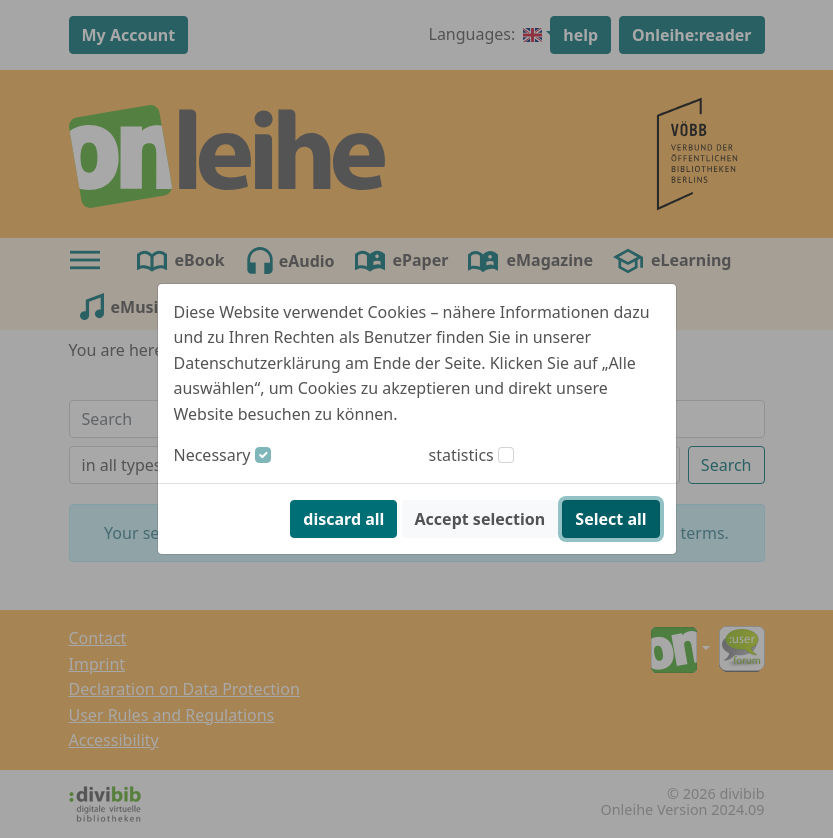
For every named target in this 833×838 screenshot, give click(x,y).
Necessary (212, 455)
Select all (610, 519)
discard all (343, 519)
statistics (461, 455)
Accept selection (480, 519)
